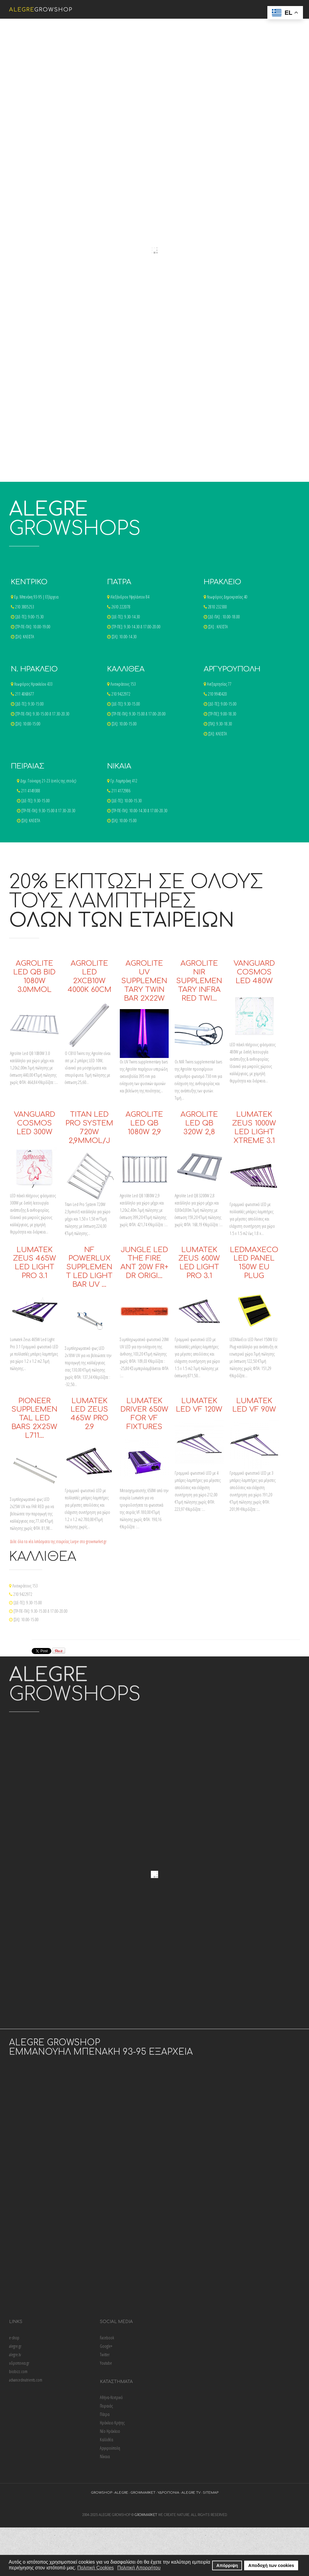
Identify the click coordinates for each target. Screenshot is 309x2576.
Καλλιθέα (106, 2439)
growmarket (142, 2493)
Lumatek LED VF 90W (254, 1405)
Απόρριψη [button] (227, 2565)
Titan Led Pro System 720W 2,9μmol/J (89, 1127)
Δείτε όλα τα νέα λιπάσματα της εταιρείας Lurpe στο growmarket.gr (58, 1541)
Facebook (107, 2338)
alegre (121, 2493)
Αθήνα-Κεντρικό (111, 2397)
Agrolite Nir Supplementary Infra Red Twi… (199, 980)
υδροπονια (168, 2493)
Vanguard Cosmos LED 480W (254, 972)
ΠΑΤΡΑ (119, 582)
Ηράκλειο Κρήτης (112, 2423)
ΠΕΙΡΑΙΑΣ (27, 766)
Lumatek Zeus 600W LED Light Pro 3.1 (199, 1263)
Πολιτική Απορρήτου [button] (139, 2567)
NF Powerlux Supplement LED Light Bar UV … (89, 1267)
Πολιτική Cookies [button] (95, 2567)
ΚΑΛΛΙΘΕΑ (126, 669)
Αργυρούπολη (110, 2448)
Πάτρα (105, 2414)
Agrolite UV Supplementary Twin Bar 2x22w (144, 980)
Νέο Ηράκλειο (110, 2431)
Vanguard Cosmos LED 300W (34, 1123)
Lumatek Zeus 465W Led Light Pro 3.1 (34, 1263)
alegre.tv (15, 2354)
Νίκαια (105, 2456)
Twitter (105, 2354)
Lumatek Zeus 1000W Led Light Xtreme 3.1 (254, 1127)
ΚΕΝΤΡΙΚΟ (29, 582)
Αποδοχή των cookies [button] (271, 2565)
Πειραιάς (106, 2406)
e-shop (14, 2338)
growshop (101, 2493)
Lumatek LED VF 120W (199, 1405)
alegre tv (191, 2493)
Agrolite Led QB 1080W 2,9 (144, 1123)
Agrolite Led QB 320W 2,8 (199, 1123)
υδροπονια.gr (19, 2363)
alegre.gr (15, 2346)
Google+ (106, 2346)
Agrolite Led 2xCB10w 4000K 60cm (89, 976)
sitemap (210, 2493)
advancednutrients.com (25, 2380)
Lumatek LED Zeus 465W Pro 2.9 (89, 1414)
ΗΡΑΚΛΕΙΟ (222, 582)
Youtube (106, 2363)
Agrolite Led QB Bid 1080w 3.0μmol (34, 976)
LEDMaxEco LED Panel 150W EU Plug (254, 1263)
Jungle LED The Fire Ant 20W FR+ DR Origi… (144, 1263)
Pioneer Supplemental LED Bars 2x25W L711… (34, 1418)
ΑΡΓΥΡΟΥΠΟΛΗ (232, 669)
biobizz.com (18, 2371)
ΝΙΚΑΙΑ (119, 766)
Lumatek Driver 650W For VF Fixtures (144, 1414)
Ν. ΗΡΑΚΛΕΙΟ (34, 669)
